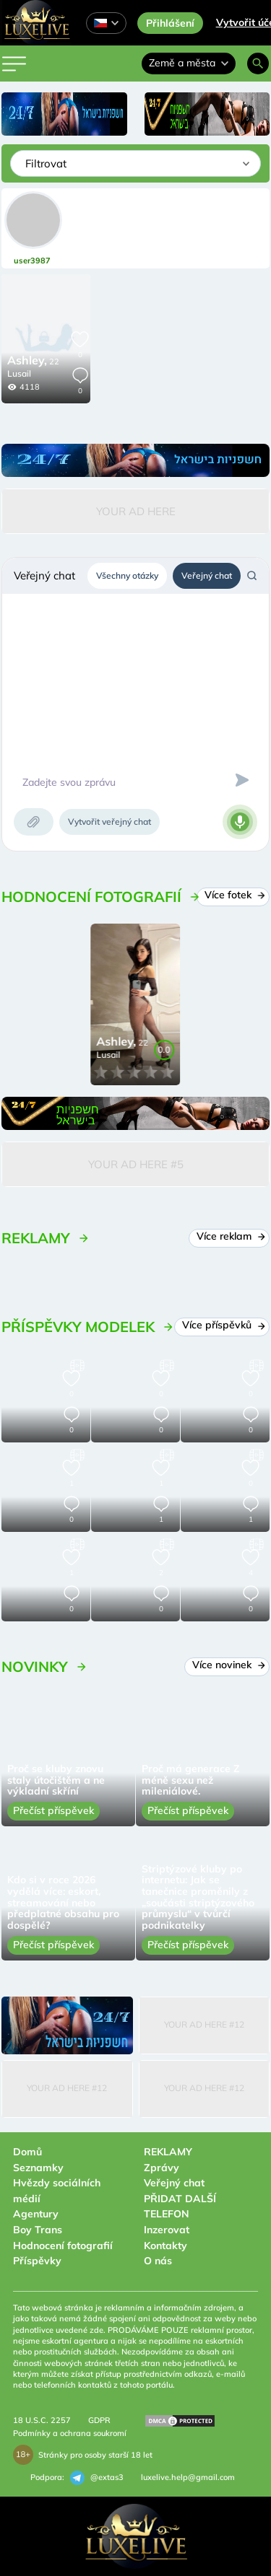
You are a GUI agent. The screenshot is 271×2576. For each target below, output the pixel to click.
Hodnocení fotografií (63, 2245)
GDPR (99, 2420)
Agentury (36, 2213)
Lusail (19, 373)
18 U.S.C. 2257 (42, 2420)
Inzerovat (166, 2229)
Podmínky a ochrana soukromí (69, 2433)
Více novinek (227, 1664)
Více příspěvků (222, 1324)
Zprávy (161, 2167)
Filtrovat (45, 163)
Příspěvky (37, 2260)
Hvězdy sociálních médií (56, 2190)
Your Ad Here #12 (204, 2024)
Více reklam (229, 1236)
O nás (158, 2260)
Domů (27, 2151)
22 (33, 361)
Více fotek (233, 894)
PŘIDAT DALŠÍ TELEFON (180, 2206)
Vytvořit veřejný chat (109, 821)
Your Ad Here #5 (136, 1164)
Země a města (188, 62)
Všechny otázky (127, 575)
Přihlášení (170, 23)
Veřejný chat (206, 575)
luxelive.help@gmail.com (188, 2477)
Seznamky (38, 2167)
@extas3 (97, 2478)
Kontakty (165, 2245)
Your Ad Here (136, 511)
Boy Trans (37, 2229)
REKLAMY (168, 2151)
